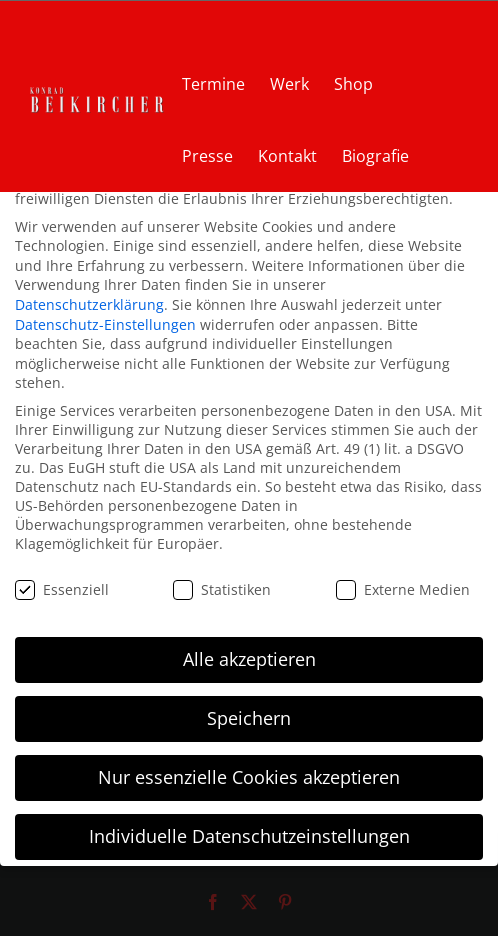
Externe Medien (403, 589)
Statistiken (222, 589)
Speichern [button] (249, 718)
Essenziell (62, 589)
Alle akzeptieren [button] (249, 659)
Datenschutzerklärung (89, 304)
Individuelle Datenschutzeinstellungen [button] (249, 836)
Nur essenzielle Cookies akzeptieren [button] (249, 777)
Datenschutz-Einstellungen (105, 324)
